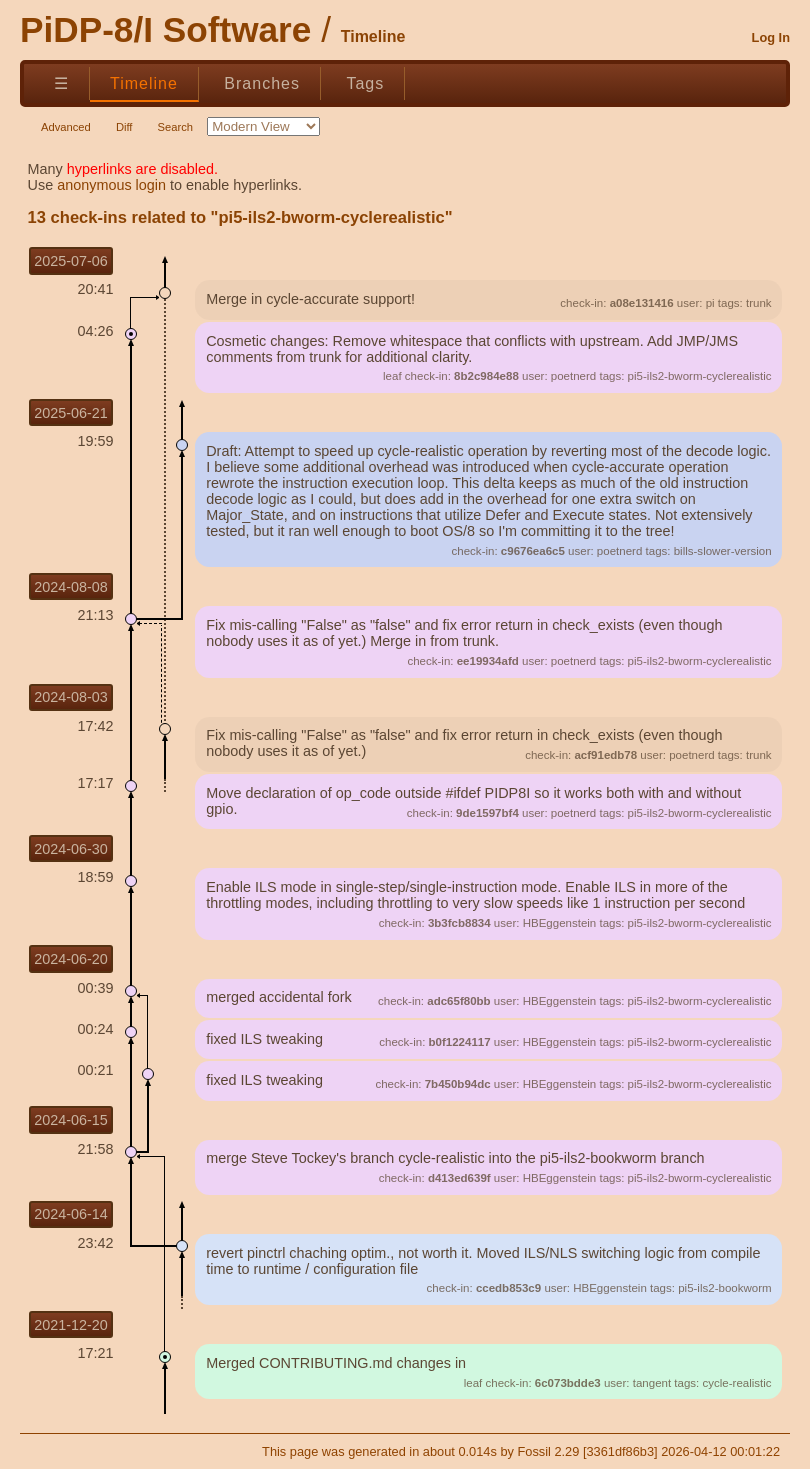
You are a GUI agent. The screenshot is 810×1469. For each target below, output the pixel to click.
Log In (771, 37)
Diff (124, 127)
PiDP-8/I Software (165, 29)
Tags (365, 83)
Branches (262, 83)
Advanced (66, 127)
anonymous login (111, 185)
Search (175, 127)
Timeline (144, 83)
